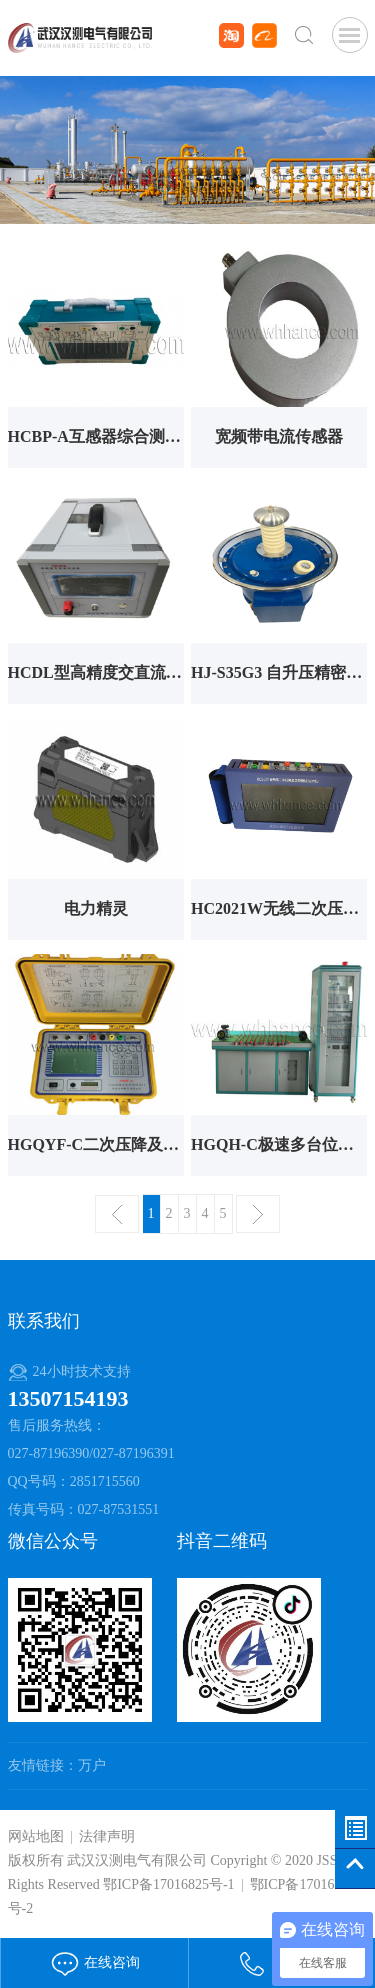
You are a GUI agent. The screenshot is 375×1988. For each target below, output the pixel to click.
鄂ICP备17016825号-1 (168, 1884)
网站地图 (36, 1836)
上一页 (117, 1214)
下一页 (258, 1214)
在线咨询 (95, 1962)
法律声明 (107, 1836)
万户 (92, 1765)
